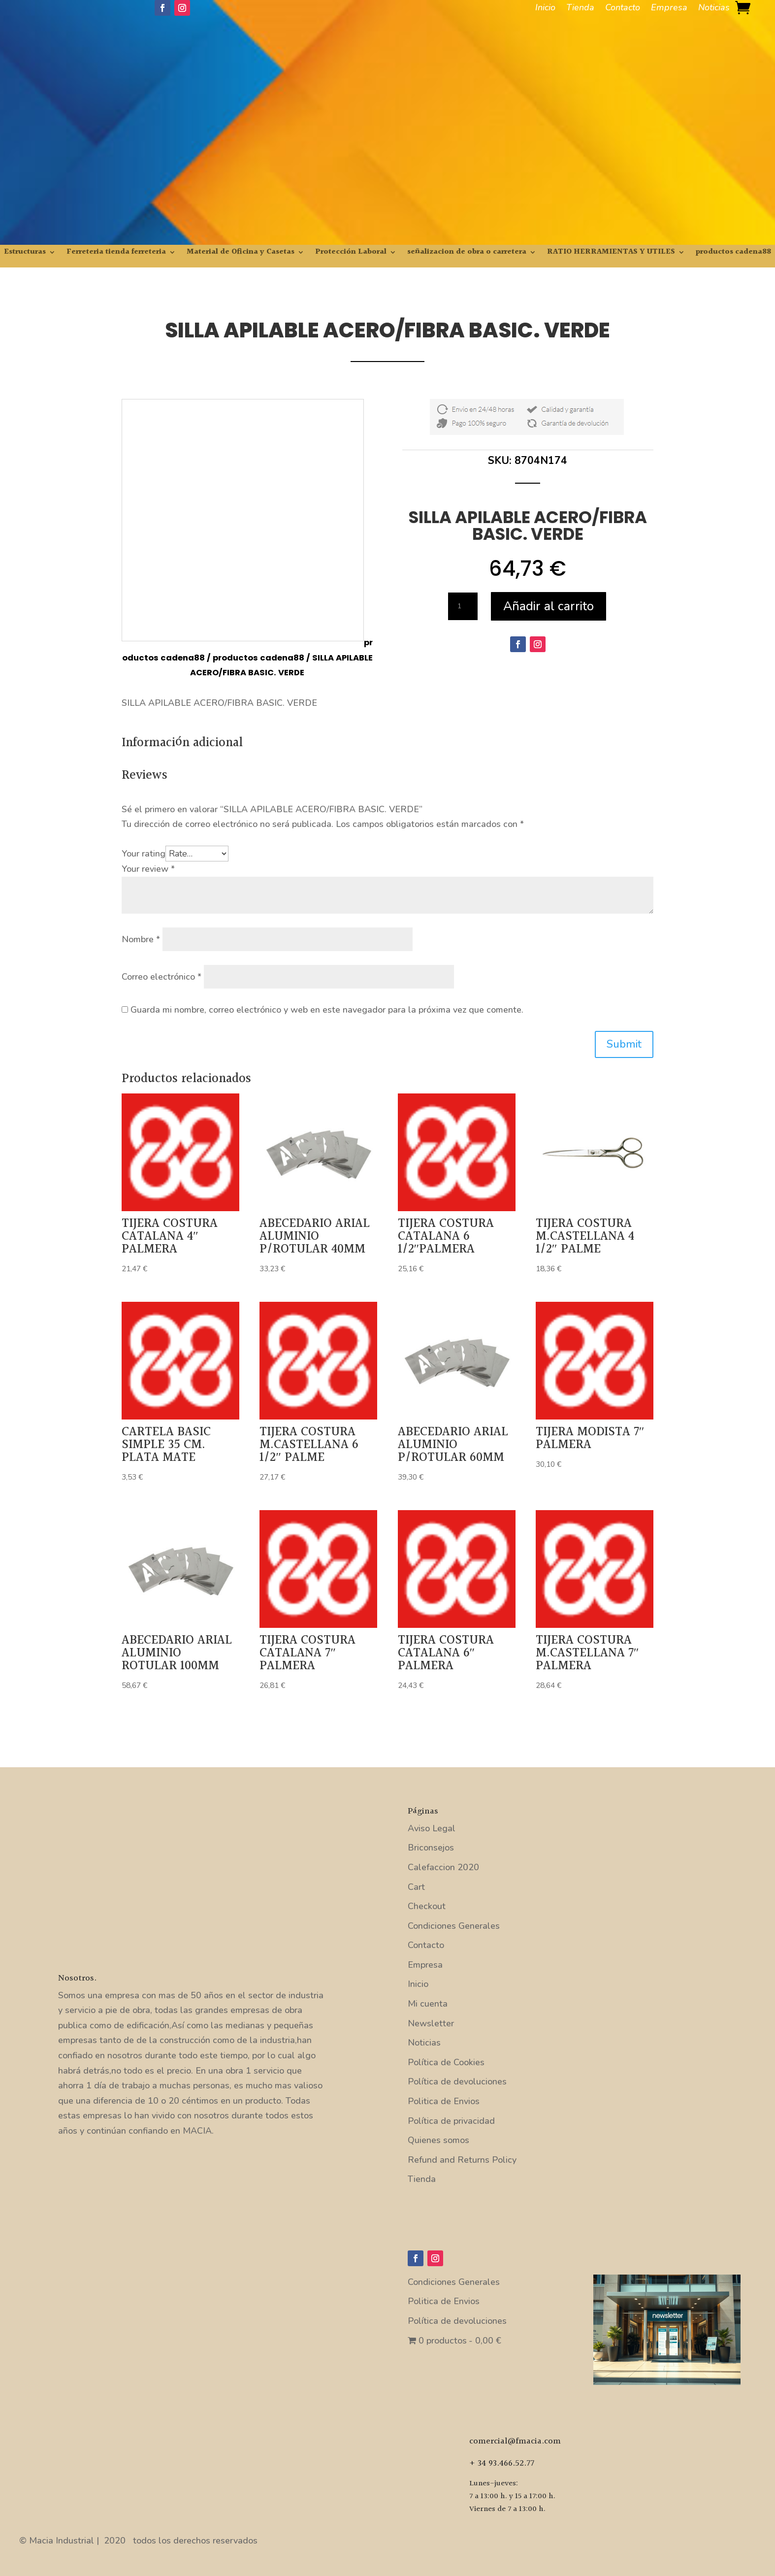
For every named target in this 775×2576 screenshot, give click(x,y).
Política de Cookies (446, 2062)
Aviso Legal (431, 1828)
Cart (416, 1887)
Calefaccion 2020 (443, 1867)
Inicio (545, 8)
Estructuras (25, 253)
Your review (148, 869)
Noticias (714, 8)
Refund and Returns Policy (462, 2160)
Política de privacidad (451, 2121)
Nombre (141, 939)
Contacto (622, 8)
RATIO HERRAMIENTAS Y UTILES (611, 253)
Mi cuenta (428, 2004)
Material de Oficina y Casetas (240, 253)
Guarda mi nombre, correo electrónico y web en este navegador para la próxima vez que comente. (326, 1010)
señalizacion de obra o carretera (466, 253)
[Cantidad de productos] (463, 606)
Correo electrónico (161, 977)
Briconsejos (431, 1847)
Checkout (427, 1906)
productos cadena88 (733, 253)
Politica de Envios (444, 2101)
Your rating (143, 853)
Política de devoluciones (457, 2081)
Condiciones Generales (454, 1926)
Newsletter (431, 2023)
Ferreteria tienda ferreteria (116, 253)
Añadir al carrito (548, 606)
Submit (624, 1044)
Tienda (580, 8)
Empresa (669, 8)
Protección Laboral (351, 253)
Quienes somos (438, 2140)
